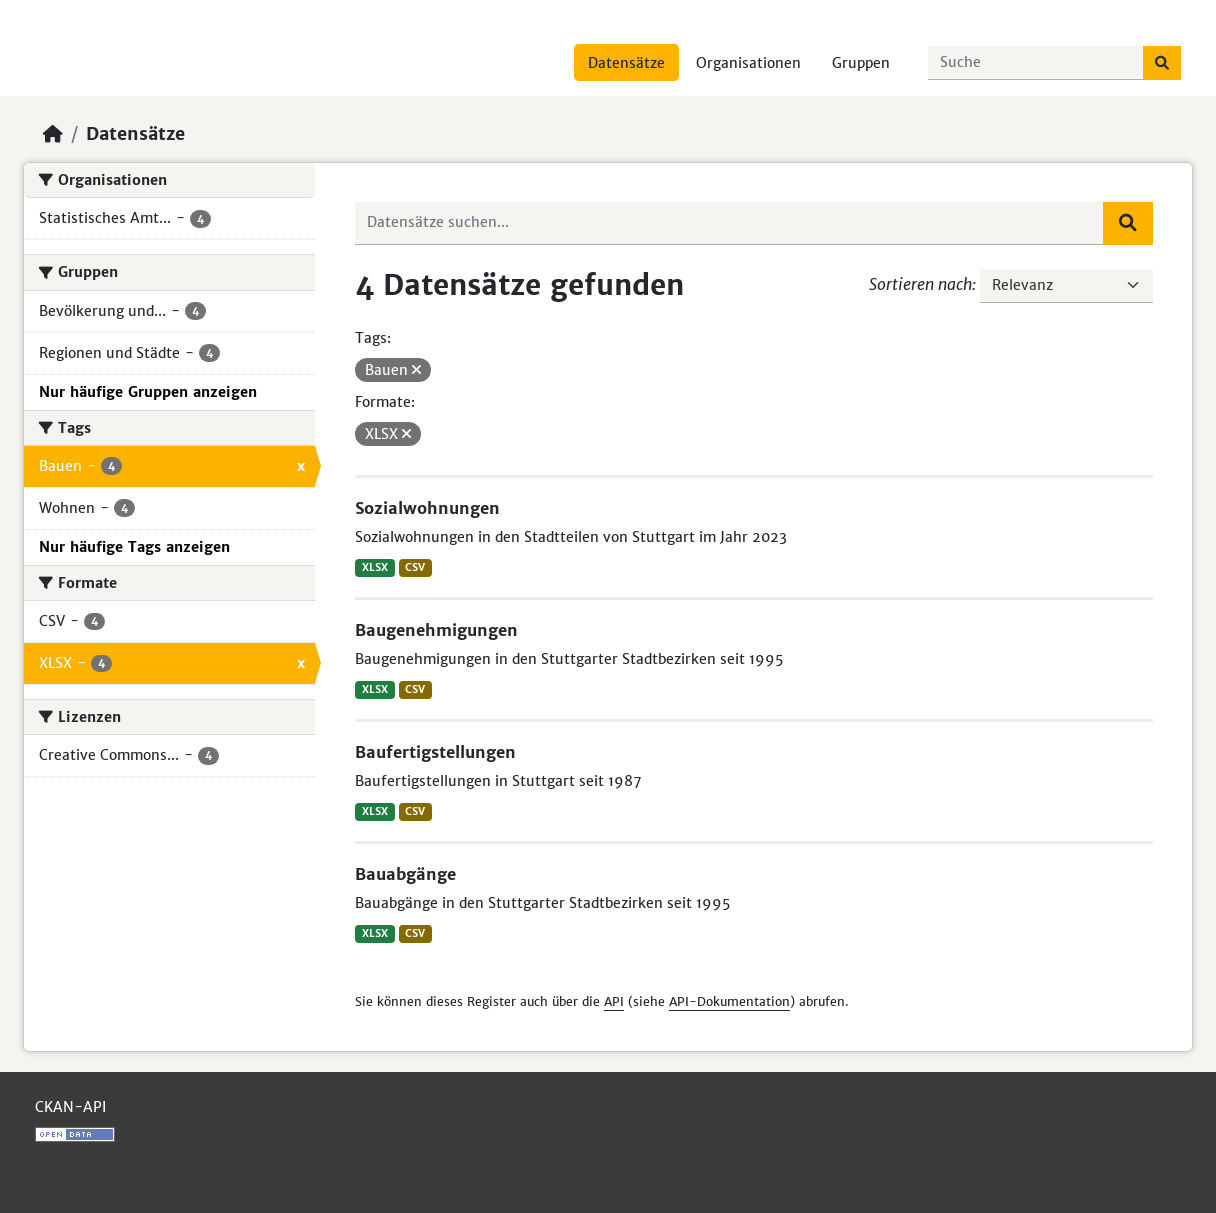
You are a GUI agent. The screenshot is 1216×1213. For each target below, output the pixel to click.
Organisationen (748, 63)
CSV (415, 567)
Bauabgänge (405, 874)
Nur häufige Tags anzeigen (134, 547)
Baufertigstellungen (435, 752)
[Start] (53, 134)
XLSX (375, 567)
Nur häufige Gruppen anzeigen (148, 392)
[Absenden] (1162, 63)
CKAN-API (70, 1107)
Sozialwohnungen (427, 508)
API (614, 1001)
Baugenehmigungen (436, 630)
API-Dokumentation (729, 1001)
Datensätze (626, 63)
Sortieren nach (920, 284)
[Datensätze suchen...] (1036, 63)
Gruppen (861, 63)
